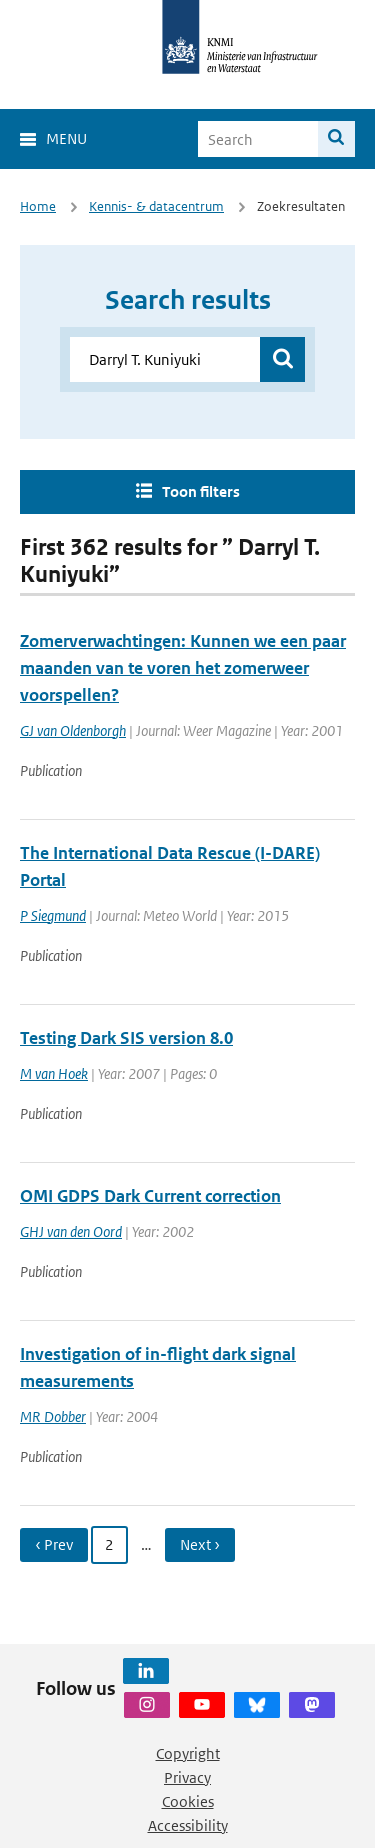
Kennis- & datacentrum (156, 206)
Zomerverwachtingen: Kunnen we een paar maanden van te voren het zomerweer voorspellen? (183, 668)
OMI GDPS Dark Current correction (150, 1196)
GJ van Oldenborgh (73, 730)
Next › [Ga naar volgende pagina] (200, 1544)
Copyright (188, 1753)
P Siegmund (53, 915)
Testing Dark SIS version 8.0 (126, 1038)
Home (38, 206)
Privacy (187, 1777)
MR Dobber (53, 1416)
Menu (66, 138)
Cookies (188, 1801)
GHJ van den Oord (71, 1231)
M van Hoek (54, 1073)
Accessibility (188, 1825)
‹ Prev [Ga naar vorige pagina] (54, 1544)
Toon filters (201, 491)
